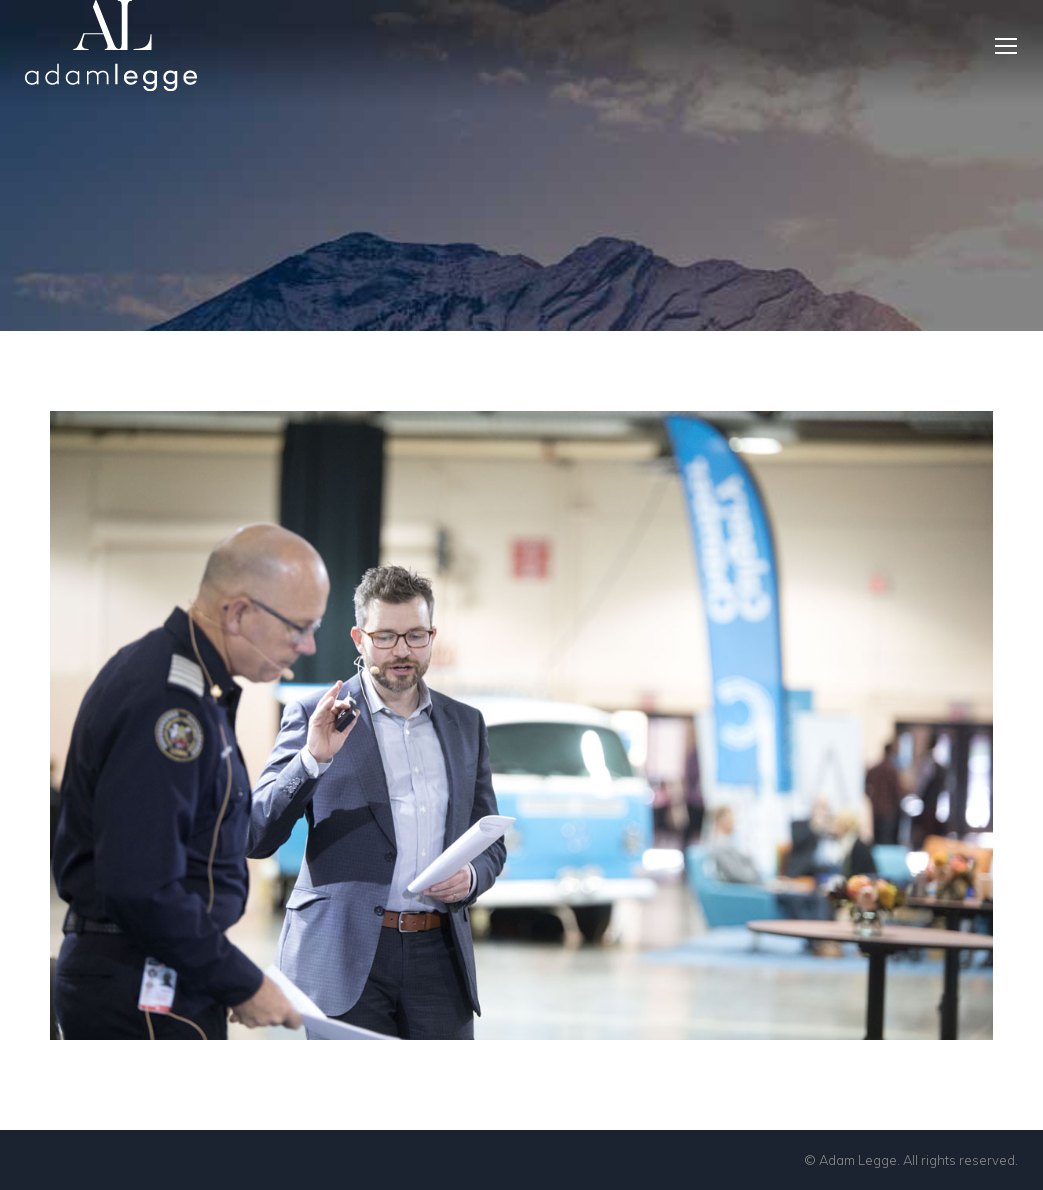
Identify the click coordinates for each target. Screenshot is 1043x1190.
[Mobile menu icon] (1006, 46)
